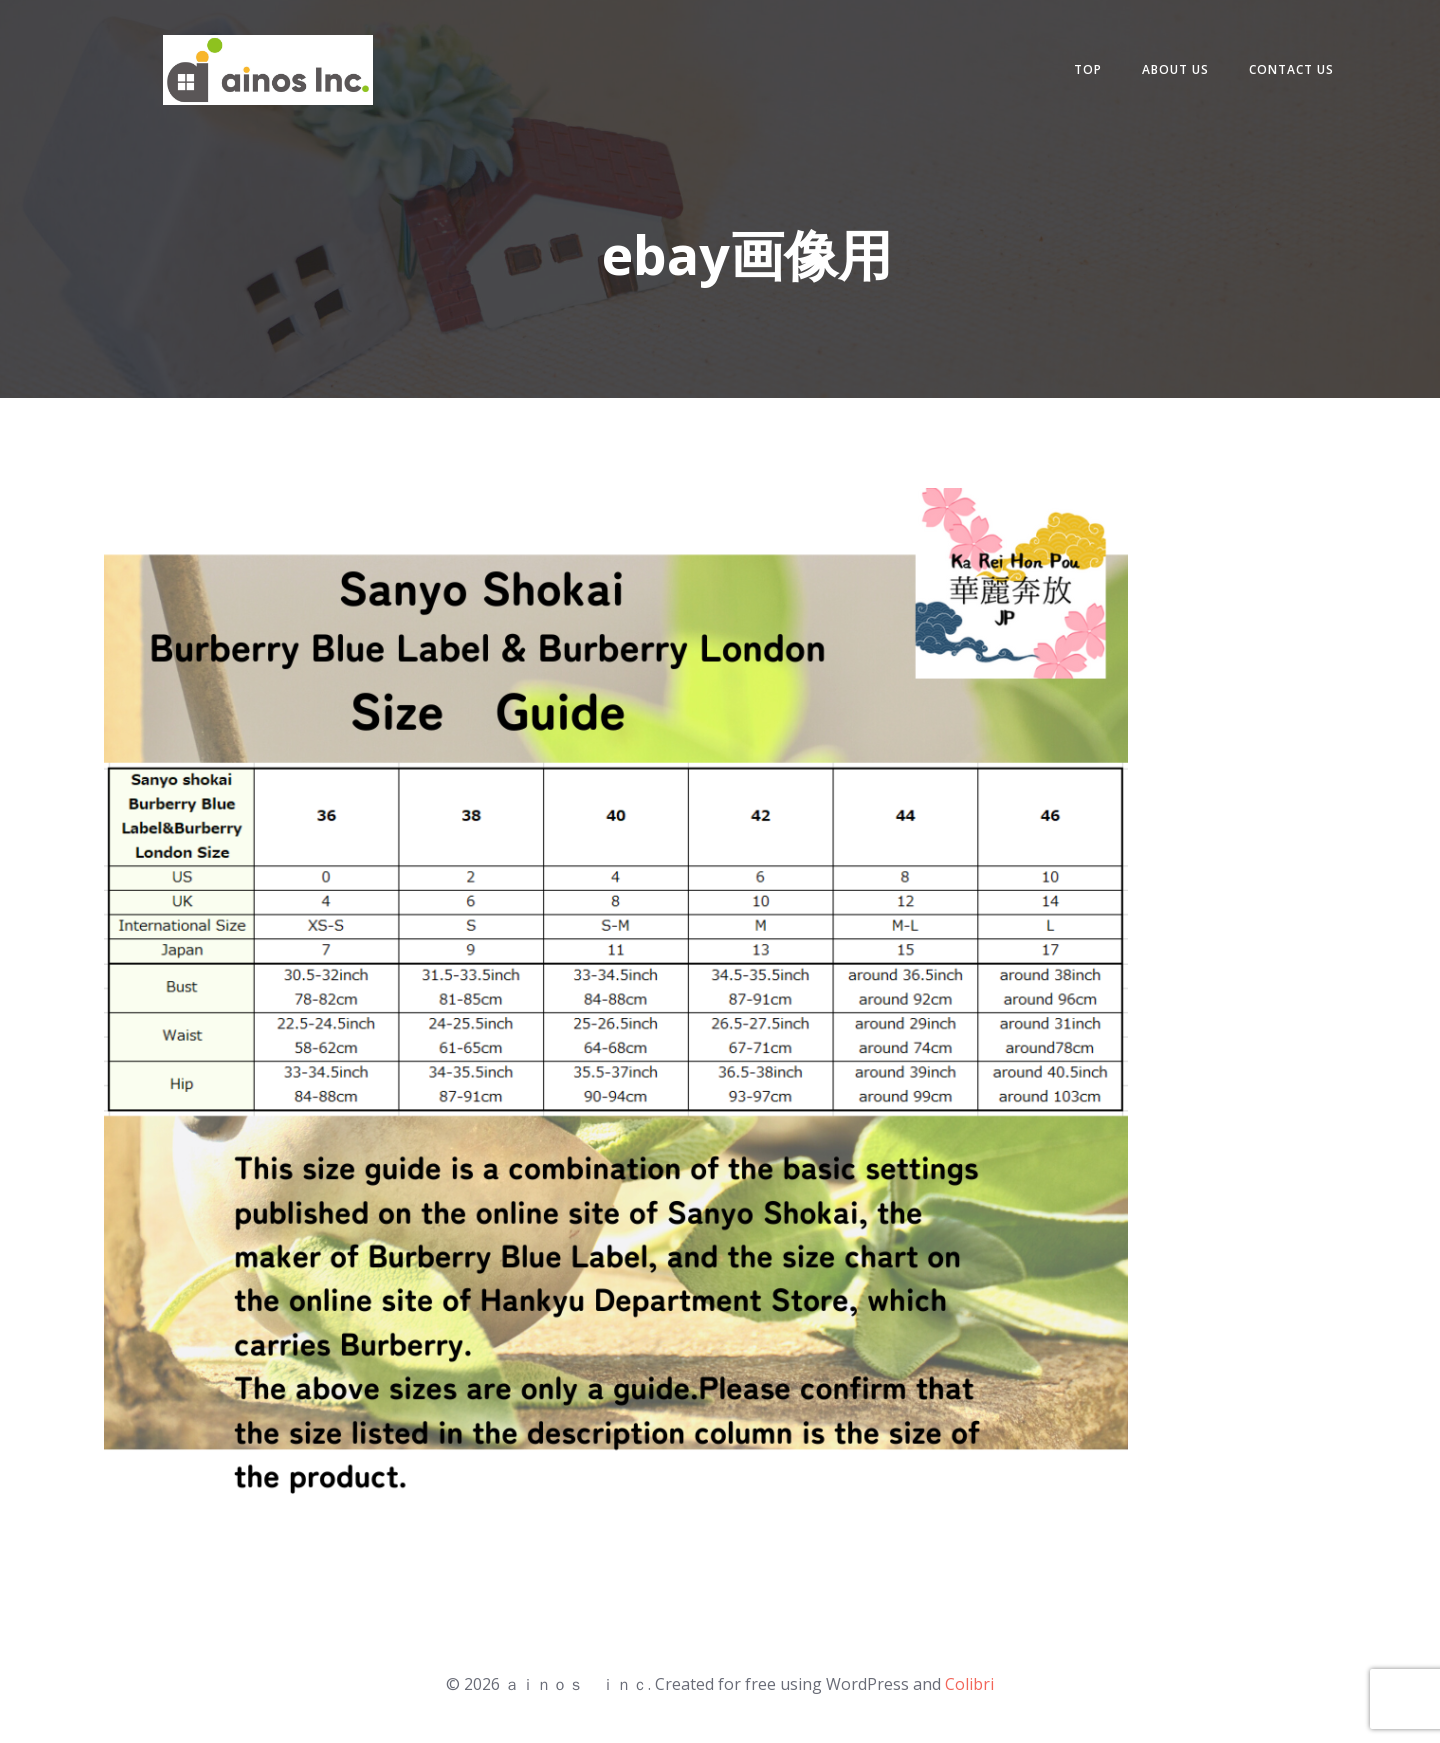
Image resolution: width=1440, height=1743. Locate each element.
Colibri (969, 1684)
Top (1088, 69)
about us (1175, 69)
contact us (1291, 69)
